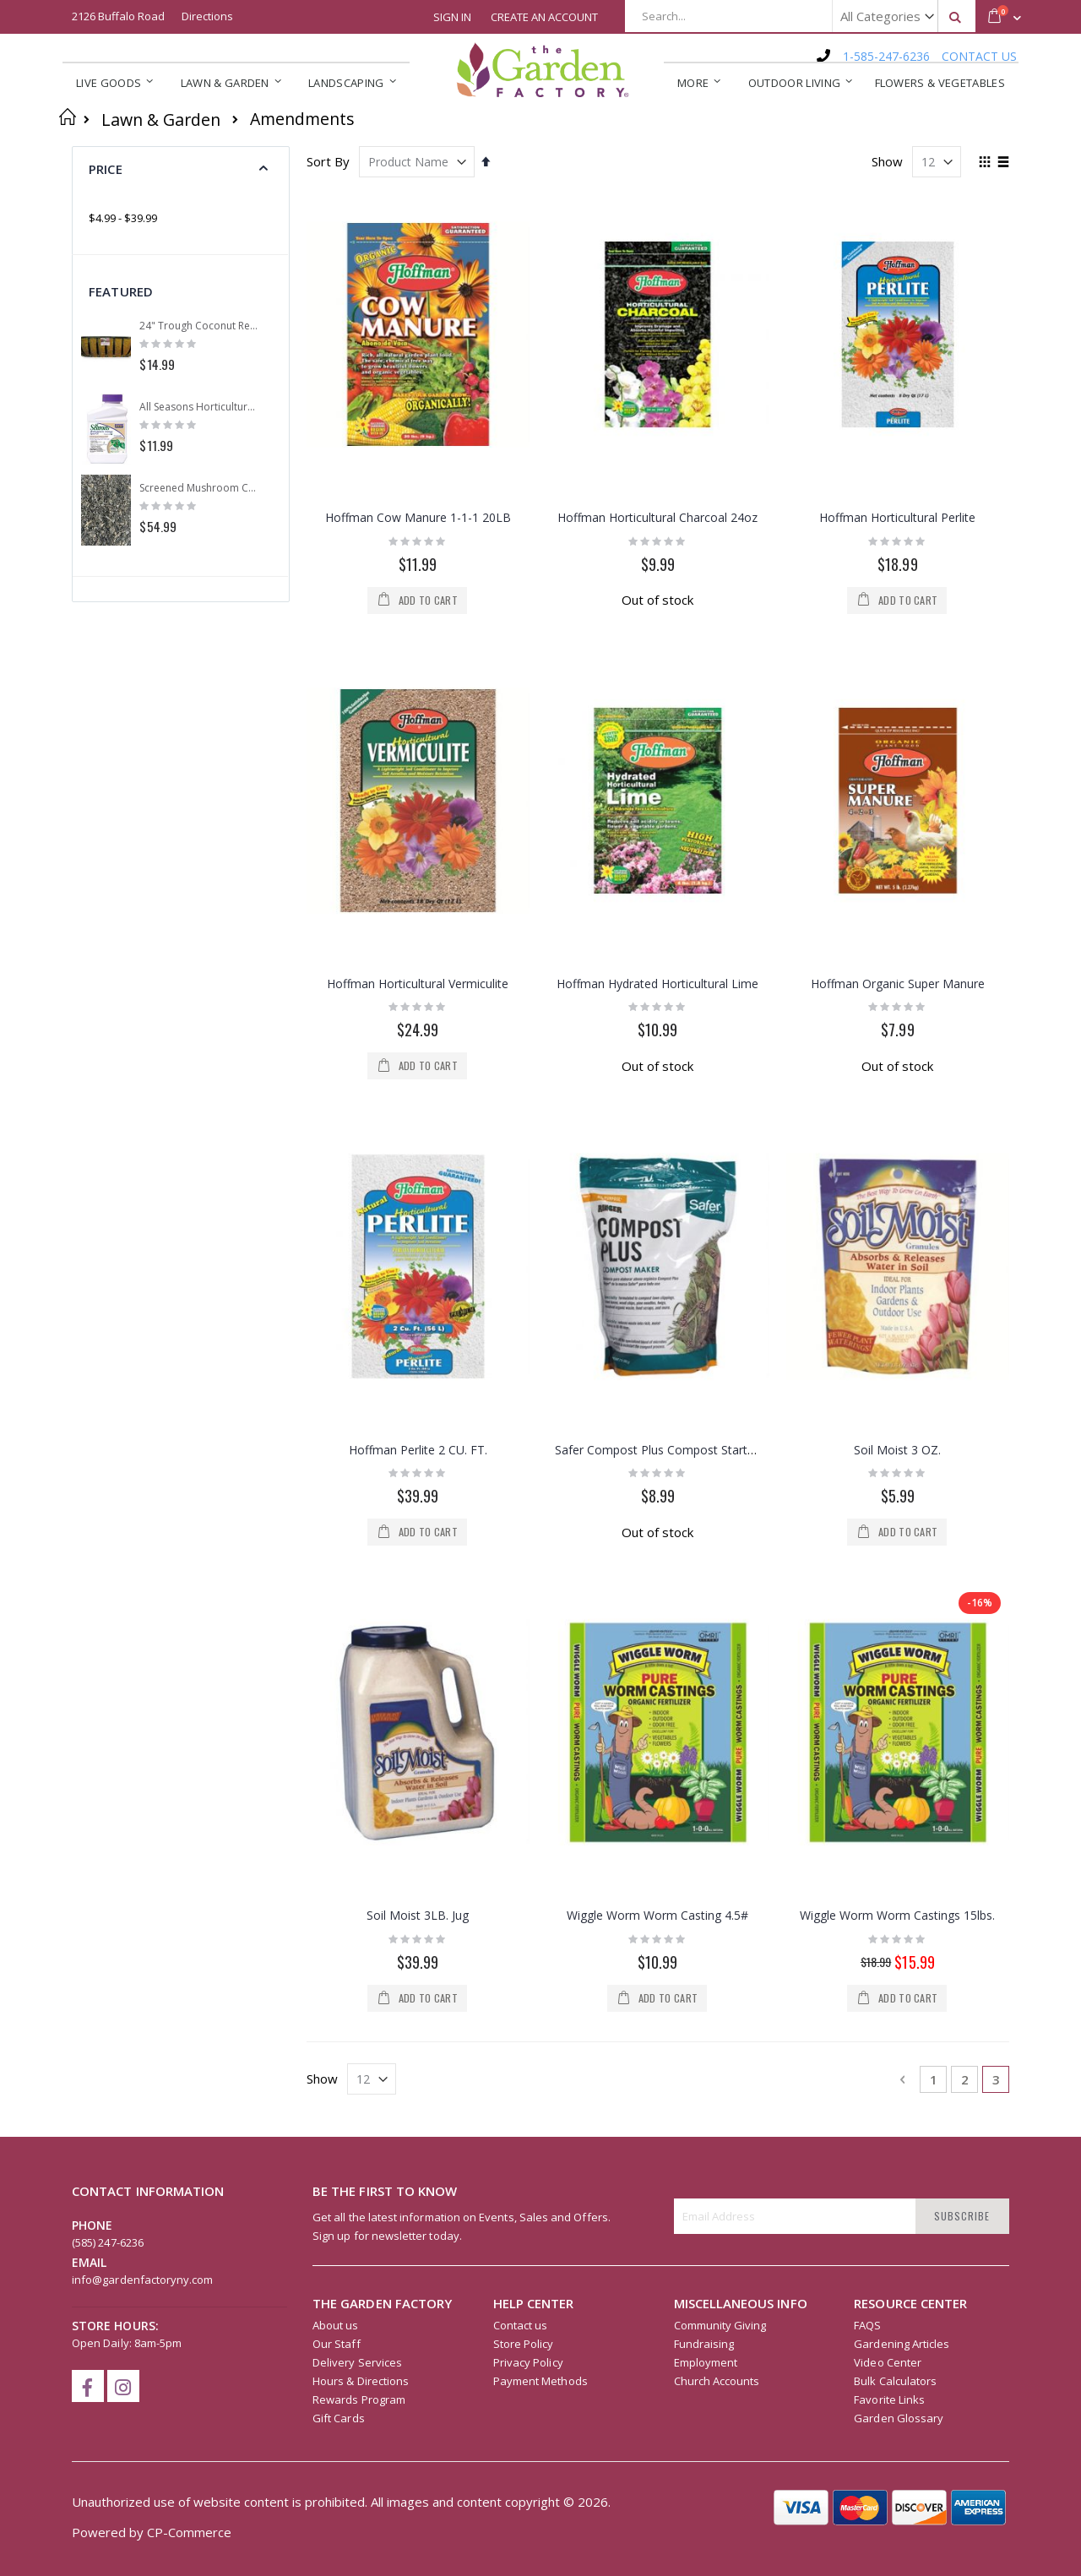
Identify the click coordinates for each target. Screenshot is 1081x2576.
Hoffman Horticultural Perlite (897, 517)
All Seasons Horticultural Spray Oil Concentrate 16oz (199, 406)
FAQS (867, 1559)
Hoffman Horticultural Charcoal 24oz (657, 517)
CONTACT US (979, 56)
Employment (706, 1596)
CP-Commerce (189, 1766)
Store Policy (523, 1577)
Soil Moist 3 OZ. (897, 939)
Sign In (452, 16)
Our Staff (336, 1577)
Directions (207, 16)
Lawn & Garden (160, 119)
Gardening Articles (901, 1577)
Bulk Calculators (895, 1614)
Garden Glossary (898, 1652)
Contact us (520, 1559)
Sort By (328, 161)
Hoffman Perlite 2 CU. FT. (418, 939)
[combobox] (800, 16)
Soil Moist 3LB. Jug (418, 1150)
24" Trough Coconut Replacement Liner (199, 325)
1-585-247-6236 (886, 56)
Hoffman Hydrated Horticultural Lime (657, 728)
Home (67, 117)
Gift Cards (338, 1652)
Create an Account (544, 16)
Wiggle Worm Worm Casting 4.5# (657, 1150)
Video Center (887, 1596)
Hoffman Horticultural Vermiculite (417, 728)
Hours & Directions (360, 1614)
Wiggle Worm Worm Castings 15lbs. (897, 1150)
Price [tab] (105, 168)
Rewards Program (358, 1633)
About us (335, 1559)
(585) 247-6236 (108, 1476)
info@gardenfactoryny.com (143, 1513)
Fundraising (704, 1577)
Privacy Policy (528, 1596)
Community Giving (720, 1559)
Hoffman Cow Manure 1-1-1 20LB (418, 517)
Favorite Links (889, 1633)
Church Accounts (717, 1614)
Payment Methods (540, 1614)
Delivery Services (357, 1596)
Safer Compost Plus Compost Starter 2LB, (671, 939)
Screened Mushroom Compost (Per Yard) (199, 488)
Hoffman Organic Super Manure (898, 728)
